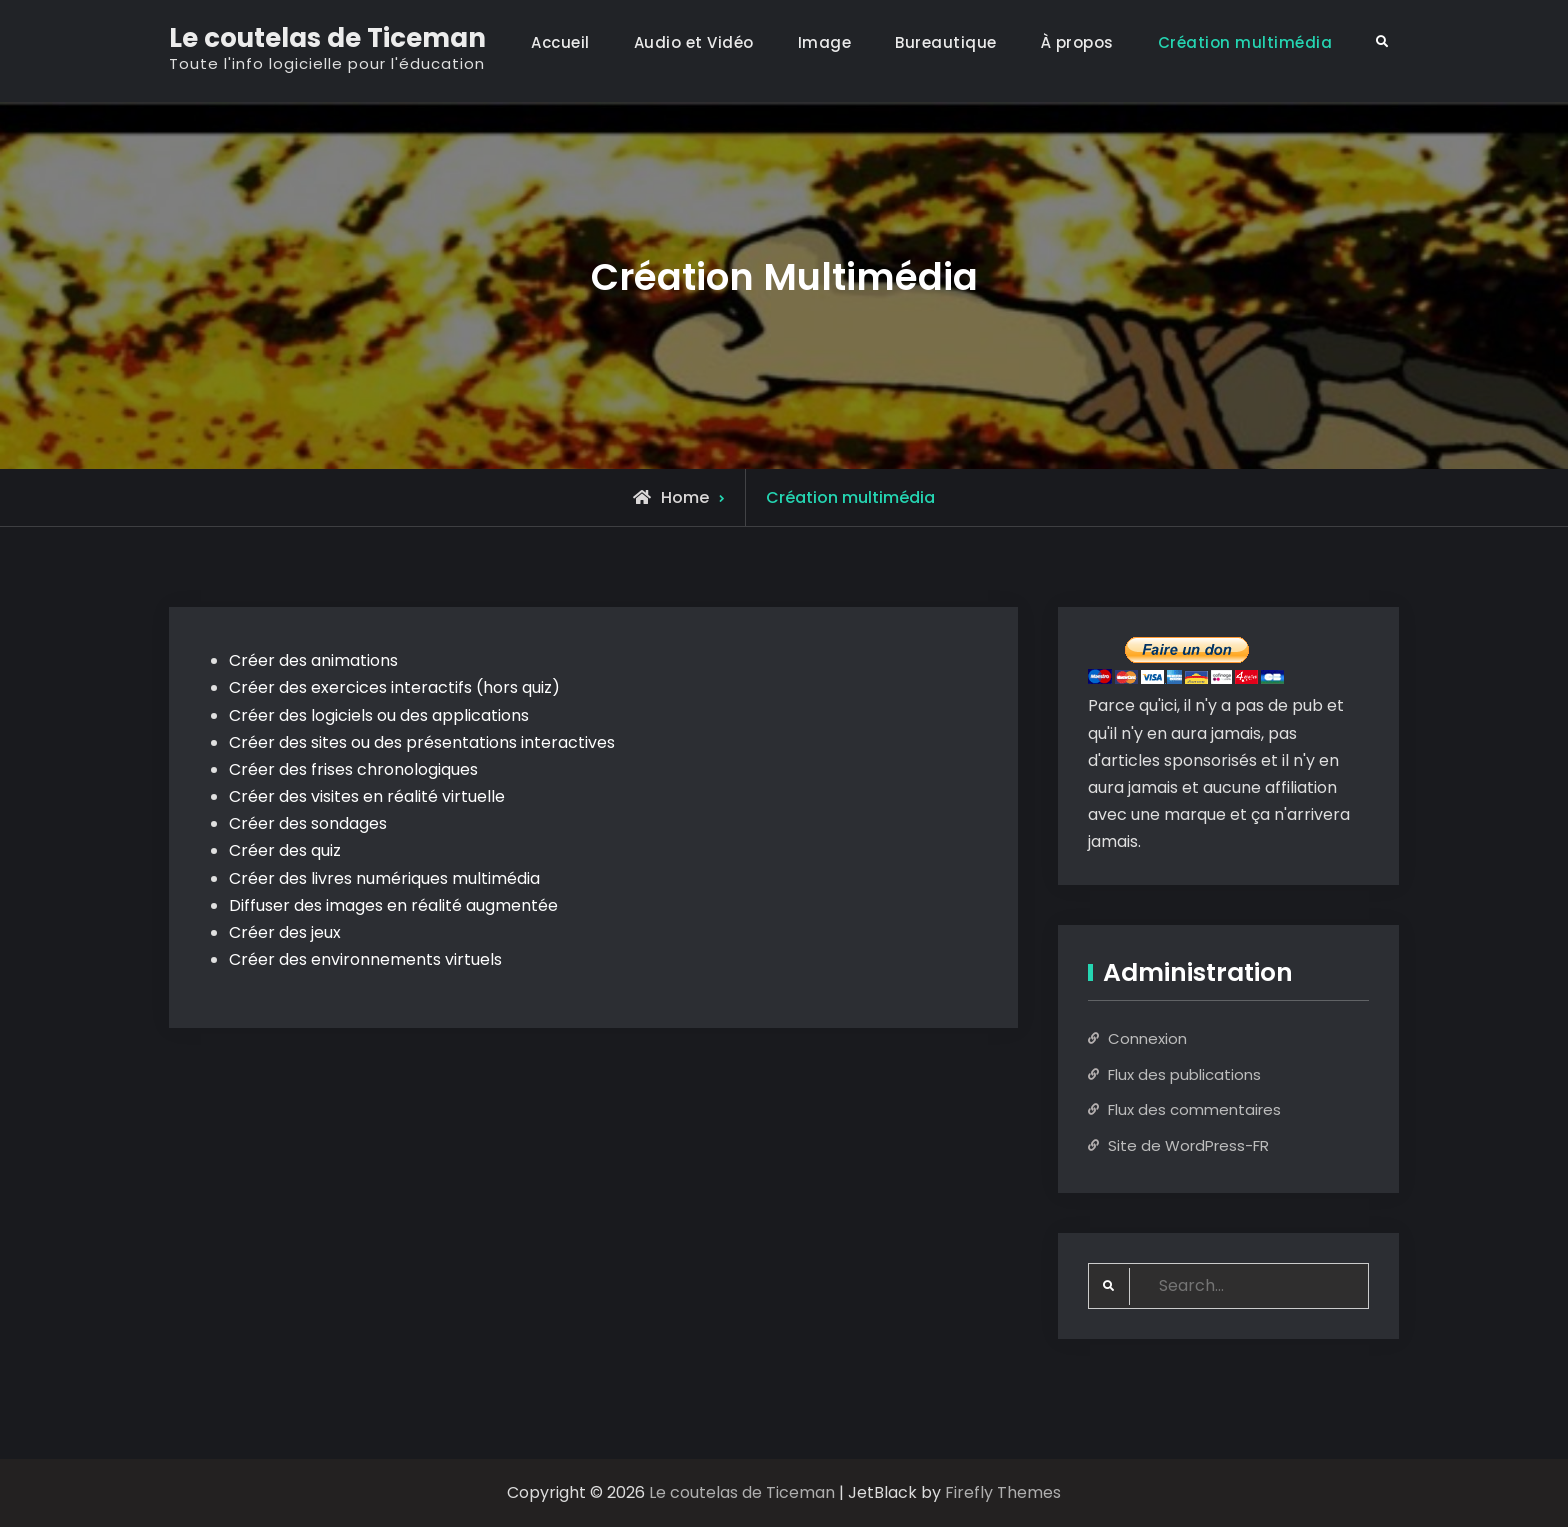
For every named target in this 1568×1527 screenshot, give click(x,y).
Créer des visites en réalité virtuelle (367, 796)
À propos (1077, 42)
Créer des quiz (285, 850)
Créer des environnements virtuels (365, 959)
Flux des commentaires (1194, 1109)
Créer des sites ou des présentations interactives (422, 742)
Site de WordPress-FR (1188, 1145)
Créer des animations (313, 660)
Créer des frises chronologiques (353, 769)
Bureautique (946, 42)
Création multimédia (1245, 42)
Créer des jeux (285, 932)
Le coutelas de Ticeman (327, 38)
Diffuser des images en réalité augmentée (393, 905)
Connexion (1147, 1038)
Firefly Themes (1003, 1492)
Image (825, 42)
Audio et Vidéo (694, 42)
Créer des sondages (308, 823)
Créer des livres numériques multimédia (384, 878)
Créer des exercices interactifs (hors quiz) (394, 687)
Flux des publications (1184, 1074)
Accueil (560, 42)
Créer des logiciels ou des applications (379, 715)
